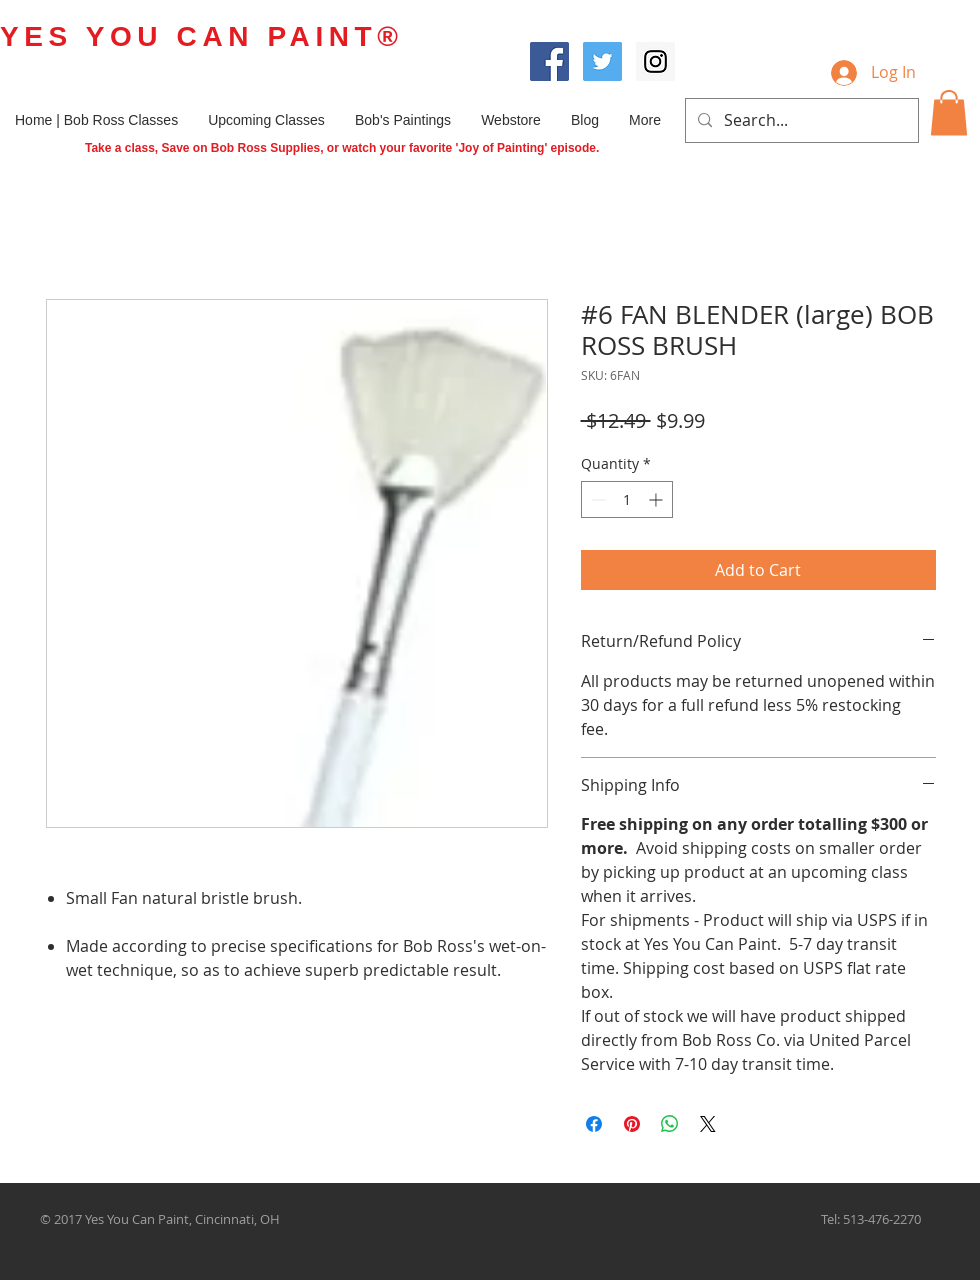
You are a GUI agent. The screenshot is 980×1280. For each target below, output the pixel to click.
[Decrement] (596, 499)
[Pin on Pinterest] (632, 1124)
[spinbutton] (627, 499)
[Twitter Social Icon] (602, 61)
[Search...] (800, 120)
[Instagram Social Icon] (655, 61)
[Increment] (657, 499)
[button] (949, 112)
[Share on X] (708, 1124)
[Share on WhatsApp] (670, 1124)
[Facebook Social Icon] (549, 61)
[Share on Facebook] (594, 1124)
